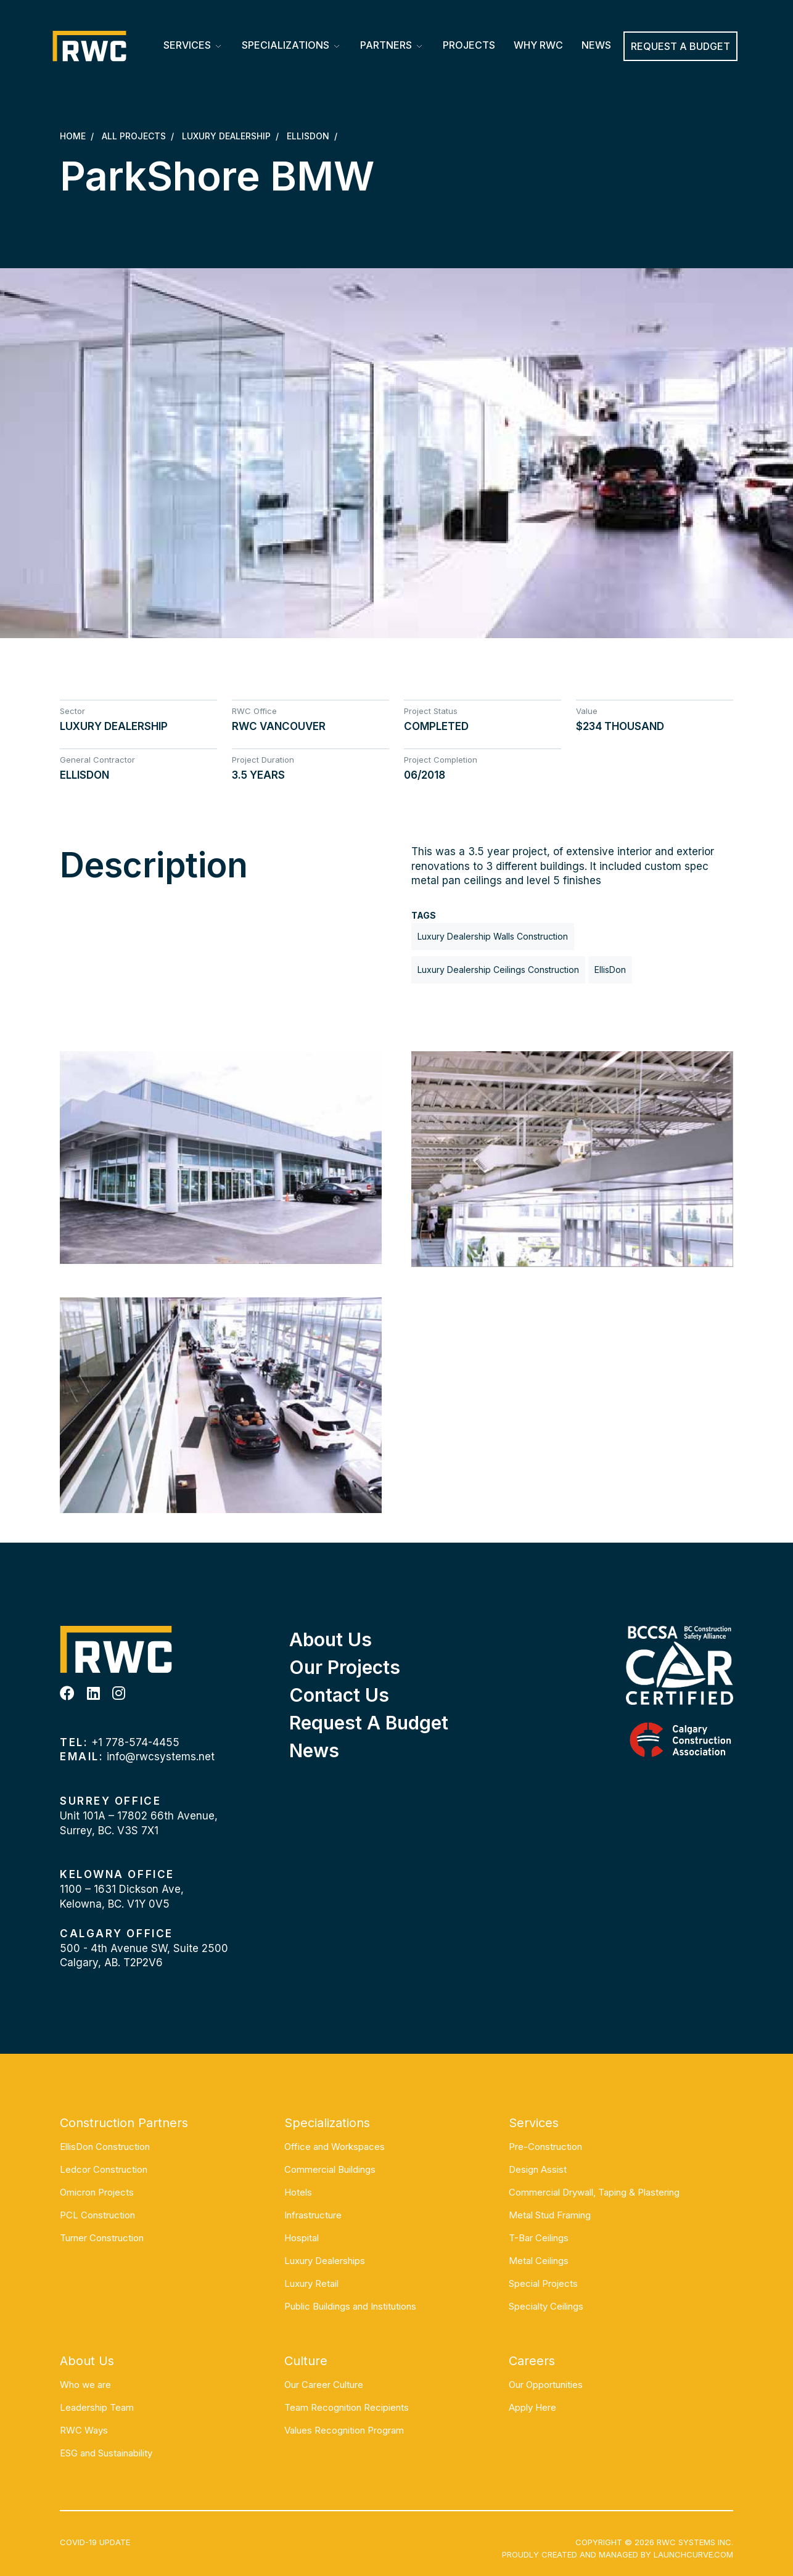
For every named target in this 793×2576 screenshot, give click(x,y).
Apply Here (532, 2407)
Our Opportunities (546, 2384)
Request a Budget (368, 1723)
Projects (469, 45)
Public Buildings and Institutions (350, 2306)
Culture (305, 2360)
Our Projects (344, 1667)
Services (187, 45)
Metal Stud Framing (550, 2215)
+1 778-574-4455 (135, 1742)
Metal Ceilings (539, 2260)
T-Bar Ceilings (539, 2238)
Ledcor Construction (103, 2169)
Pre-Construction (545, 2146)
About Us (330, 1639)
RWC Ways (84, 2430)
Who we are (85, 2384)
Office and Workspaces (334, 2146)
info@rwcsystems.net (161, 1756)
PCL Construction (97, 2215)
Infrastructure (313, 2215)
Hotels (298, 2192)
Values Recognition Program (344, 2430)
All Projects (134, 136)
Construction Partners (124, 2122)
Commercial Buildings (330, 2169)
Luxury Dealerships (324, 2260)
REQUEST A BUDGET (680, 46)
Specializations (285, 45)
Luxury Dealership (226, 136)
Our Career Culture (323, 2384)
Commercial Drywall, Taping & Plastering (594, 2192)
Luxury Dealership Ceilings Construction (498, 969)
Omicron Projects (97, 2192)
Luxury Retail (311, 2283)
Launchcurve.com (693, 2554)
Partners (386, 45)
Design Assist (538, 2169)
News (596, 45)
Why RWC (538, 45)
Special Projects (543, 2283)
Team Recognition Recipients (346, 2407)
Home (73, 136)
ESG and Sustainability (106, 2453)
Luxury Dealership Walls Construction (492, 936)
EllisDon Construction (105, 2146)
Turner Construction (102, 2238)
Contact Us (339, 1695)
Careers (532, 2360)
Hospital (301, 2238)
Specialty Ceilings (546, 2306)
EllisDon (308, 136)
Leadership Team (97, 2407)
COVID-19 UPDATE (95, 2542)
